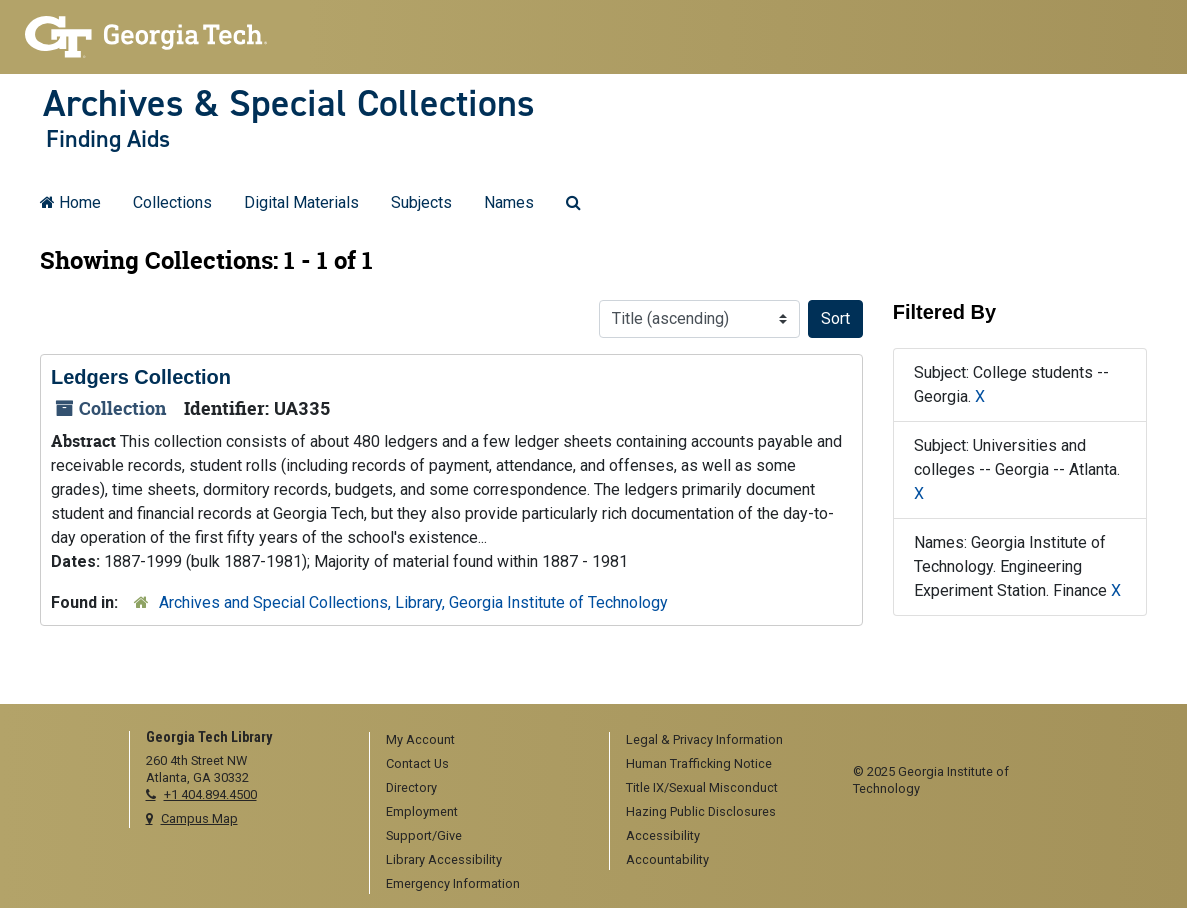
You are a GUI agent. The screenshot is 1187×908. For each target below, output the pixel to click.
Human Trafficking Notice (699, 763)
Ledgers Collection (141, 377)
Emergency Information (453, 883)
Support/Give (424, 835)
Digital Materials (301, 202)
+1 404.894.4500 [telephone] (210, 794)
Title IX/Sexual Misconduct (702, 787)
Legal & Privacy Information (704, 739)
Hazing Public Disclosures (701, 811)
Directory (411, 787)
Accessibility (663, 835)
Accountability (667, 859)
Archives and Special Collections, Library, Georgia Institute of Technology (413, 602)
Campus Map (199, 818)
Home (70, 202)
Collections (172, 202)
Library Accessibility (444, 859)
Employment (422, 811)
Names (509, 202)
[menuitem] (482, 741)
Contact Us (417, 763)
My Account (420, 739)
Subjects (421, 202)
